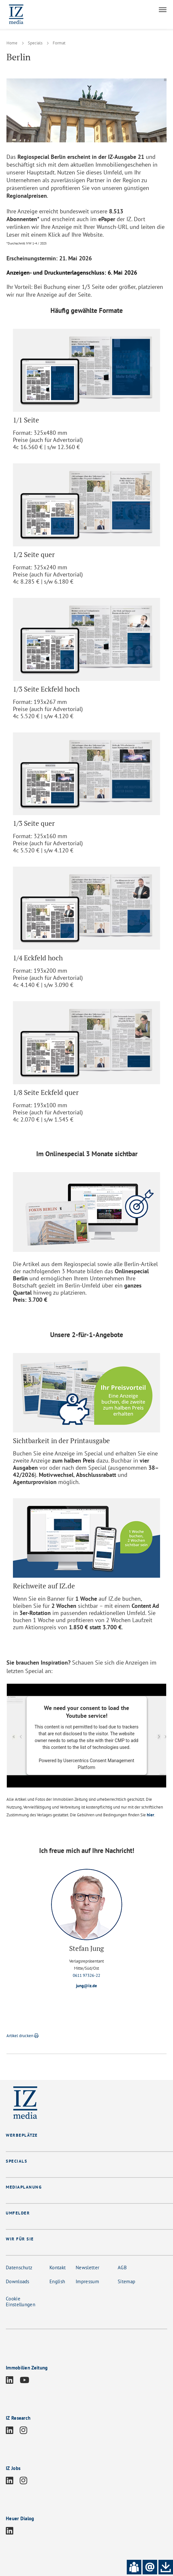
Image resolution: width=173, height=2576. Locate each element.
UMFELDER (18, 2213)
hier (150, 1815)
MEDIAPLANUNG (24, 2187)
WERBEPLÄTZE (22, 2135)
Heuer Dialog (20, 2518)
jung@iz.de (86, 1985)
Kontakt (57, 2267)
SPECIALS (16, 2161)
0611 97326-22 (86, 1975)
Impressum (87, 2281)
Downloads (17, 2281)
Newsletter (87, 2267)
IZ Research (18, 2418)
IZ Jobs (13, 2468)
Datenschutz (19, 2267)
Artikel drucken (22, 2035)
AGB (122, 2267)
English (57, 2281)
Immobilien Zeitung (27, 2368)
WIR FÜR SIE (20, 2239)
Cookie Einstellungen (20, 2302)
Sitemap (126, 2281)
